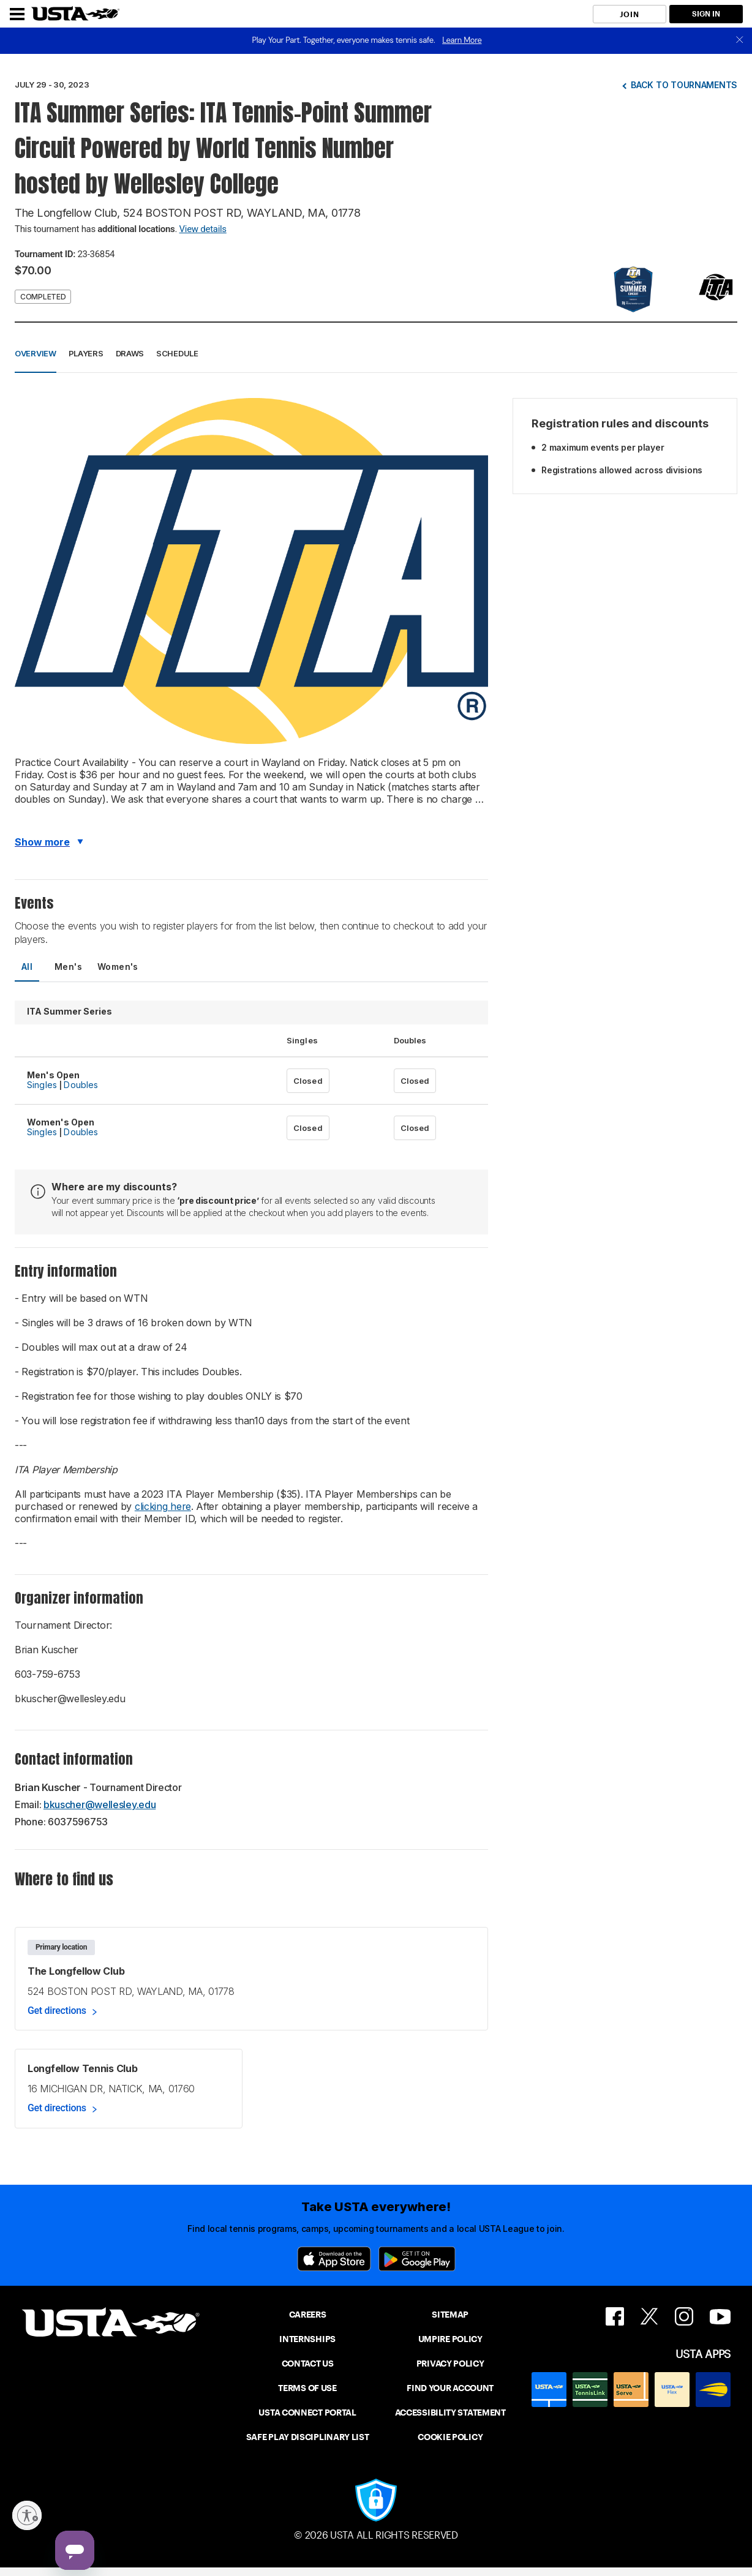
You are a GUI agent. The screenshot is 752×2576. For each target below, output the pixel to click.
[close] (740, 41)
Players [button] (86, 353)
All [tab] (26, 966)
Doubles (81, 1085)
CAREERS (307, 2314)
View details (203, 229)
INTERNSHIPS (307, 2339)
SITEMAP (450, 2314)
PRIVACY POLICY (450, 2363)
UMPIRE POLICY (450, 2339)
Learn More (461, 40)
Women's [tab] (117, 966)
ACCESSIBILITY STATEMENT (450, 2412)
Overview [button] (35, 353)
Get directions (57, 2010)
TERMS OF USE (307, 2388)
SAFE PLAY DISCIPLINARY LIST (307, 2437)
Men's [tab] (68, 966)
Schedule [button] (177, 353)
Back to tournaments (684, 85)
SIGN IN (706, 14)
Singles (42, 1085)
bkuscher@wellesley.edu (99, 1804)
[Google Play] (417, 2259)
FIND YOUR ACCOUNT (450, 2388)
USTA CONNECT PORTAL (307, 2412)
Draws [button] (130, 353)
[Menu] (17, 14)
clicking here (163, 1506)
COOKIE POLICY (450, 2437)
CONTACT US (308, 2363)
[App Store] (334, 2259)
